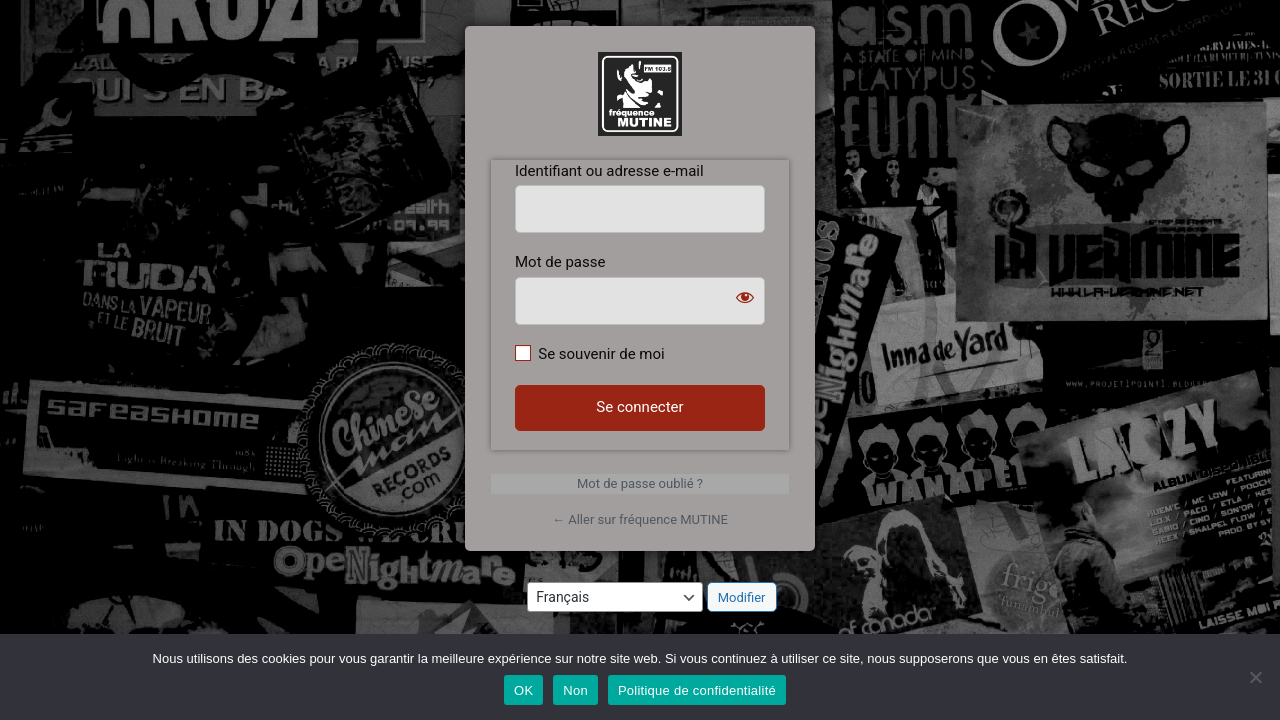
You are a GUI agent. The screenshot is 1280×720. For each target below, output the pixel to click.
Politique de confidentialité (697, 690)
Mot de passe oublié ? (640, 483)
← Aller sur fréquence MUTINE (640, 519)
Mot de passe (560, 262)
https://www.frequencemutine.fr (640, 94)
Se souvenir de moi (601, 354)
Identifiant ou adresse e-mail (609, 171)
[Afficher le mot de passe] (745, 297)
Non (575, 690)
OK (523, 690)
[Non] (1255, 677)
